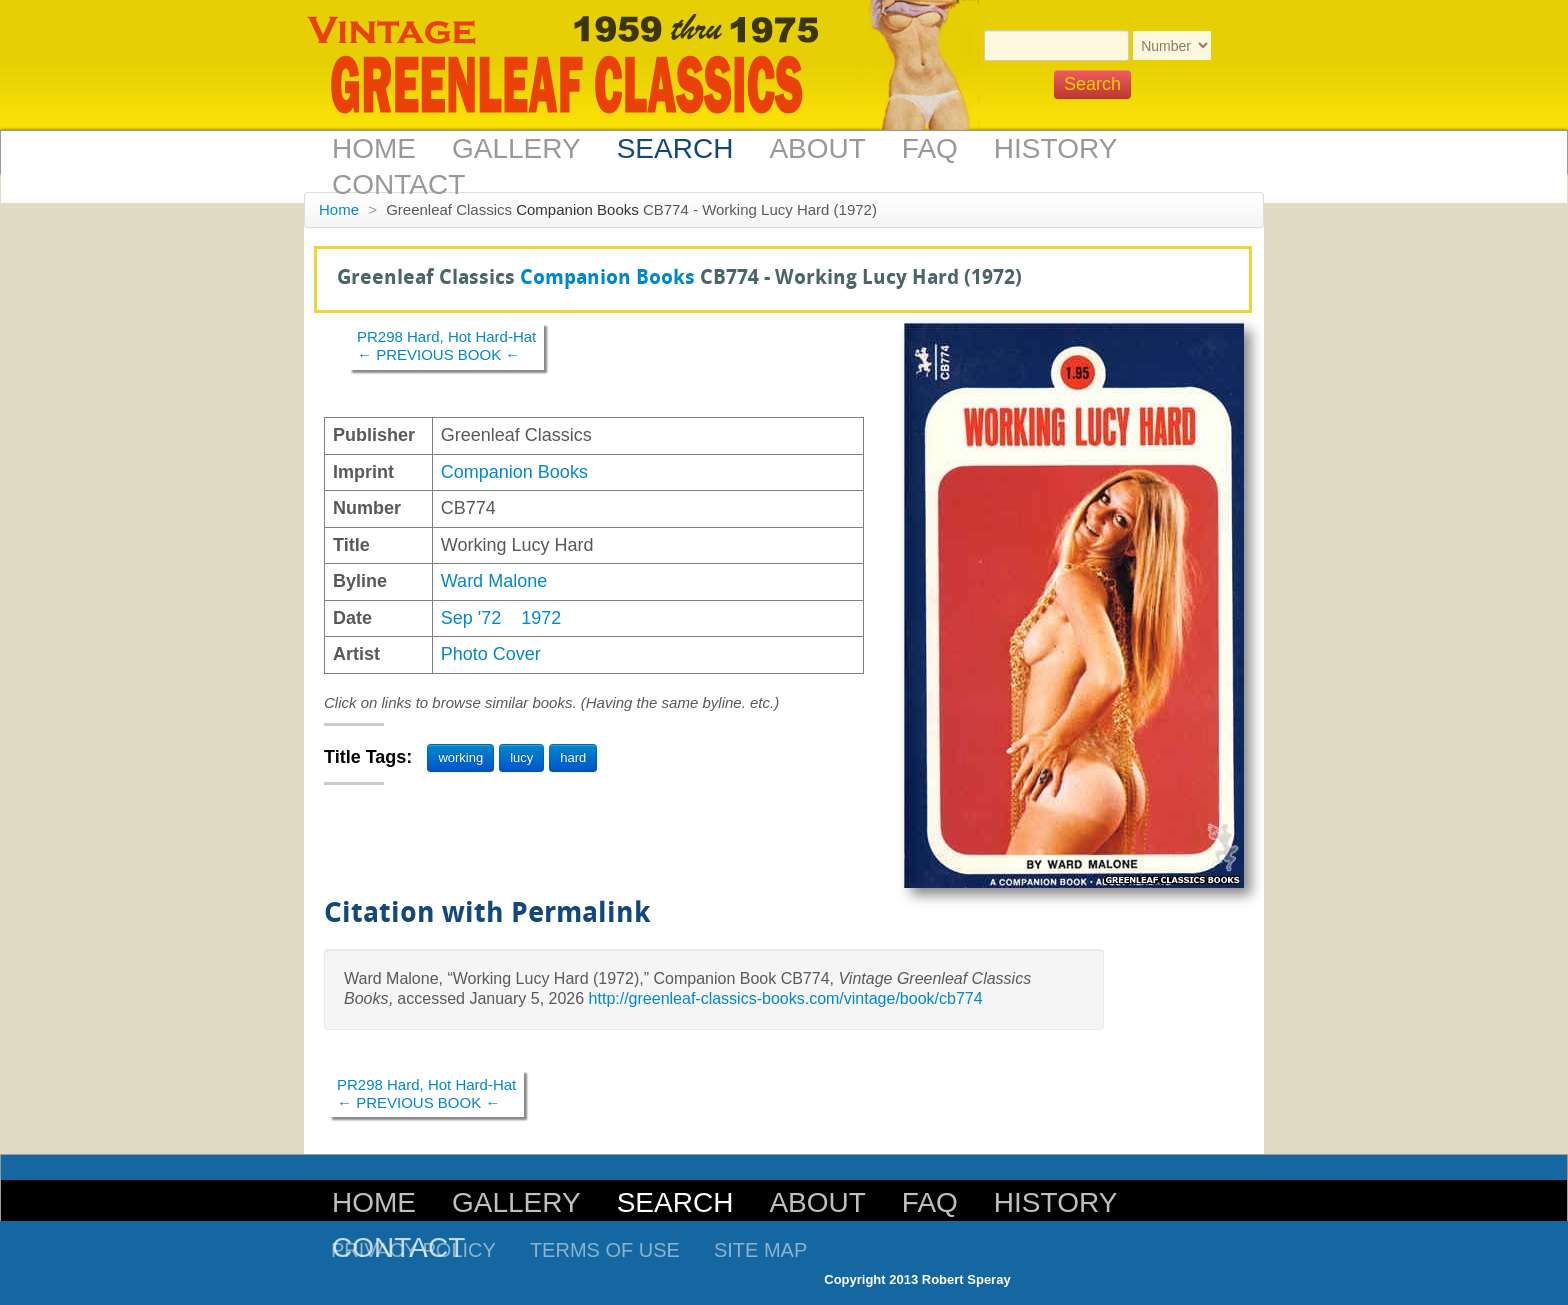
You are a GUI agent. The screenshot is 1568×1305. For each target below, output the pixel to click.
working (460, 757)
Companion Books (577, 209)
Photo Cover (491, 654)
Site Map (760, 1250)
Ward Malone (494, 581)
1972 (541, 618)
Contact (398, 184)
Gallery (516, 148)
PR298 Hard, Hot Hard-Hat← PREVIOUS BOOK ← (446, 345)
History (1055, 148)
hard (573, 757)
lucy (521, 757)
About (817, 148)
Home (374, 148)
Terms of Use (605, 1250)
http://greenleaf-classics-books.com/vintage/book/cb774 (786, 998)
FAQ (930, 148)
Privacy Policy (413, 1250)
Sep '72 (471, 618)
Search (675, 148)
